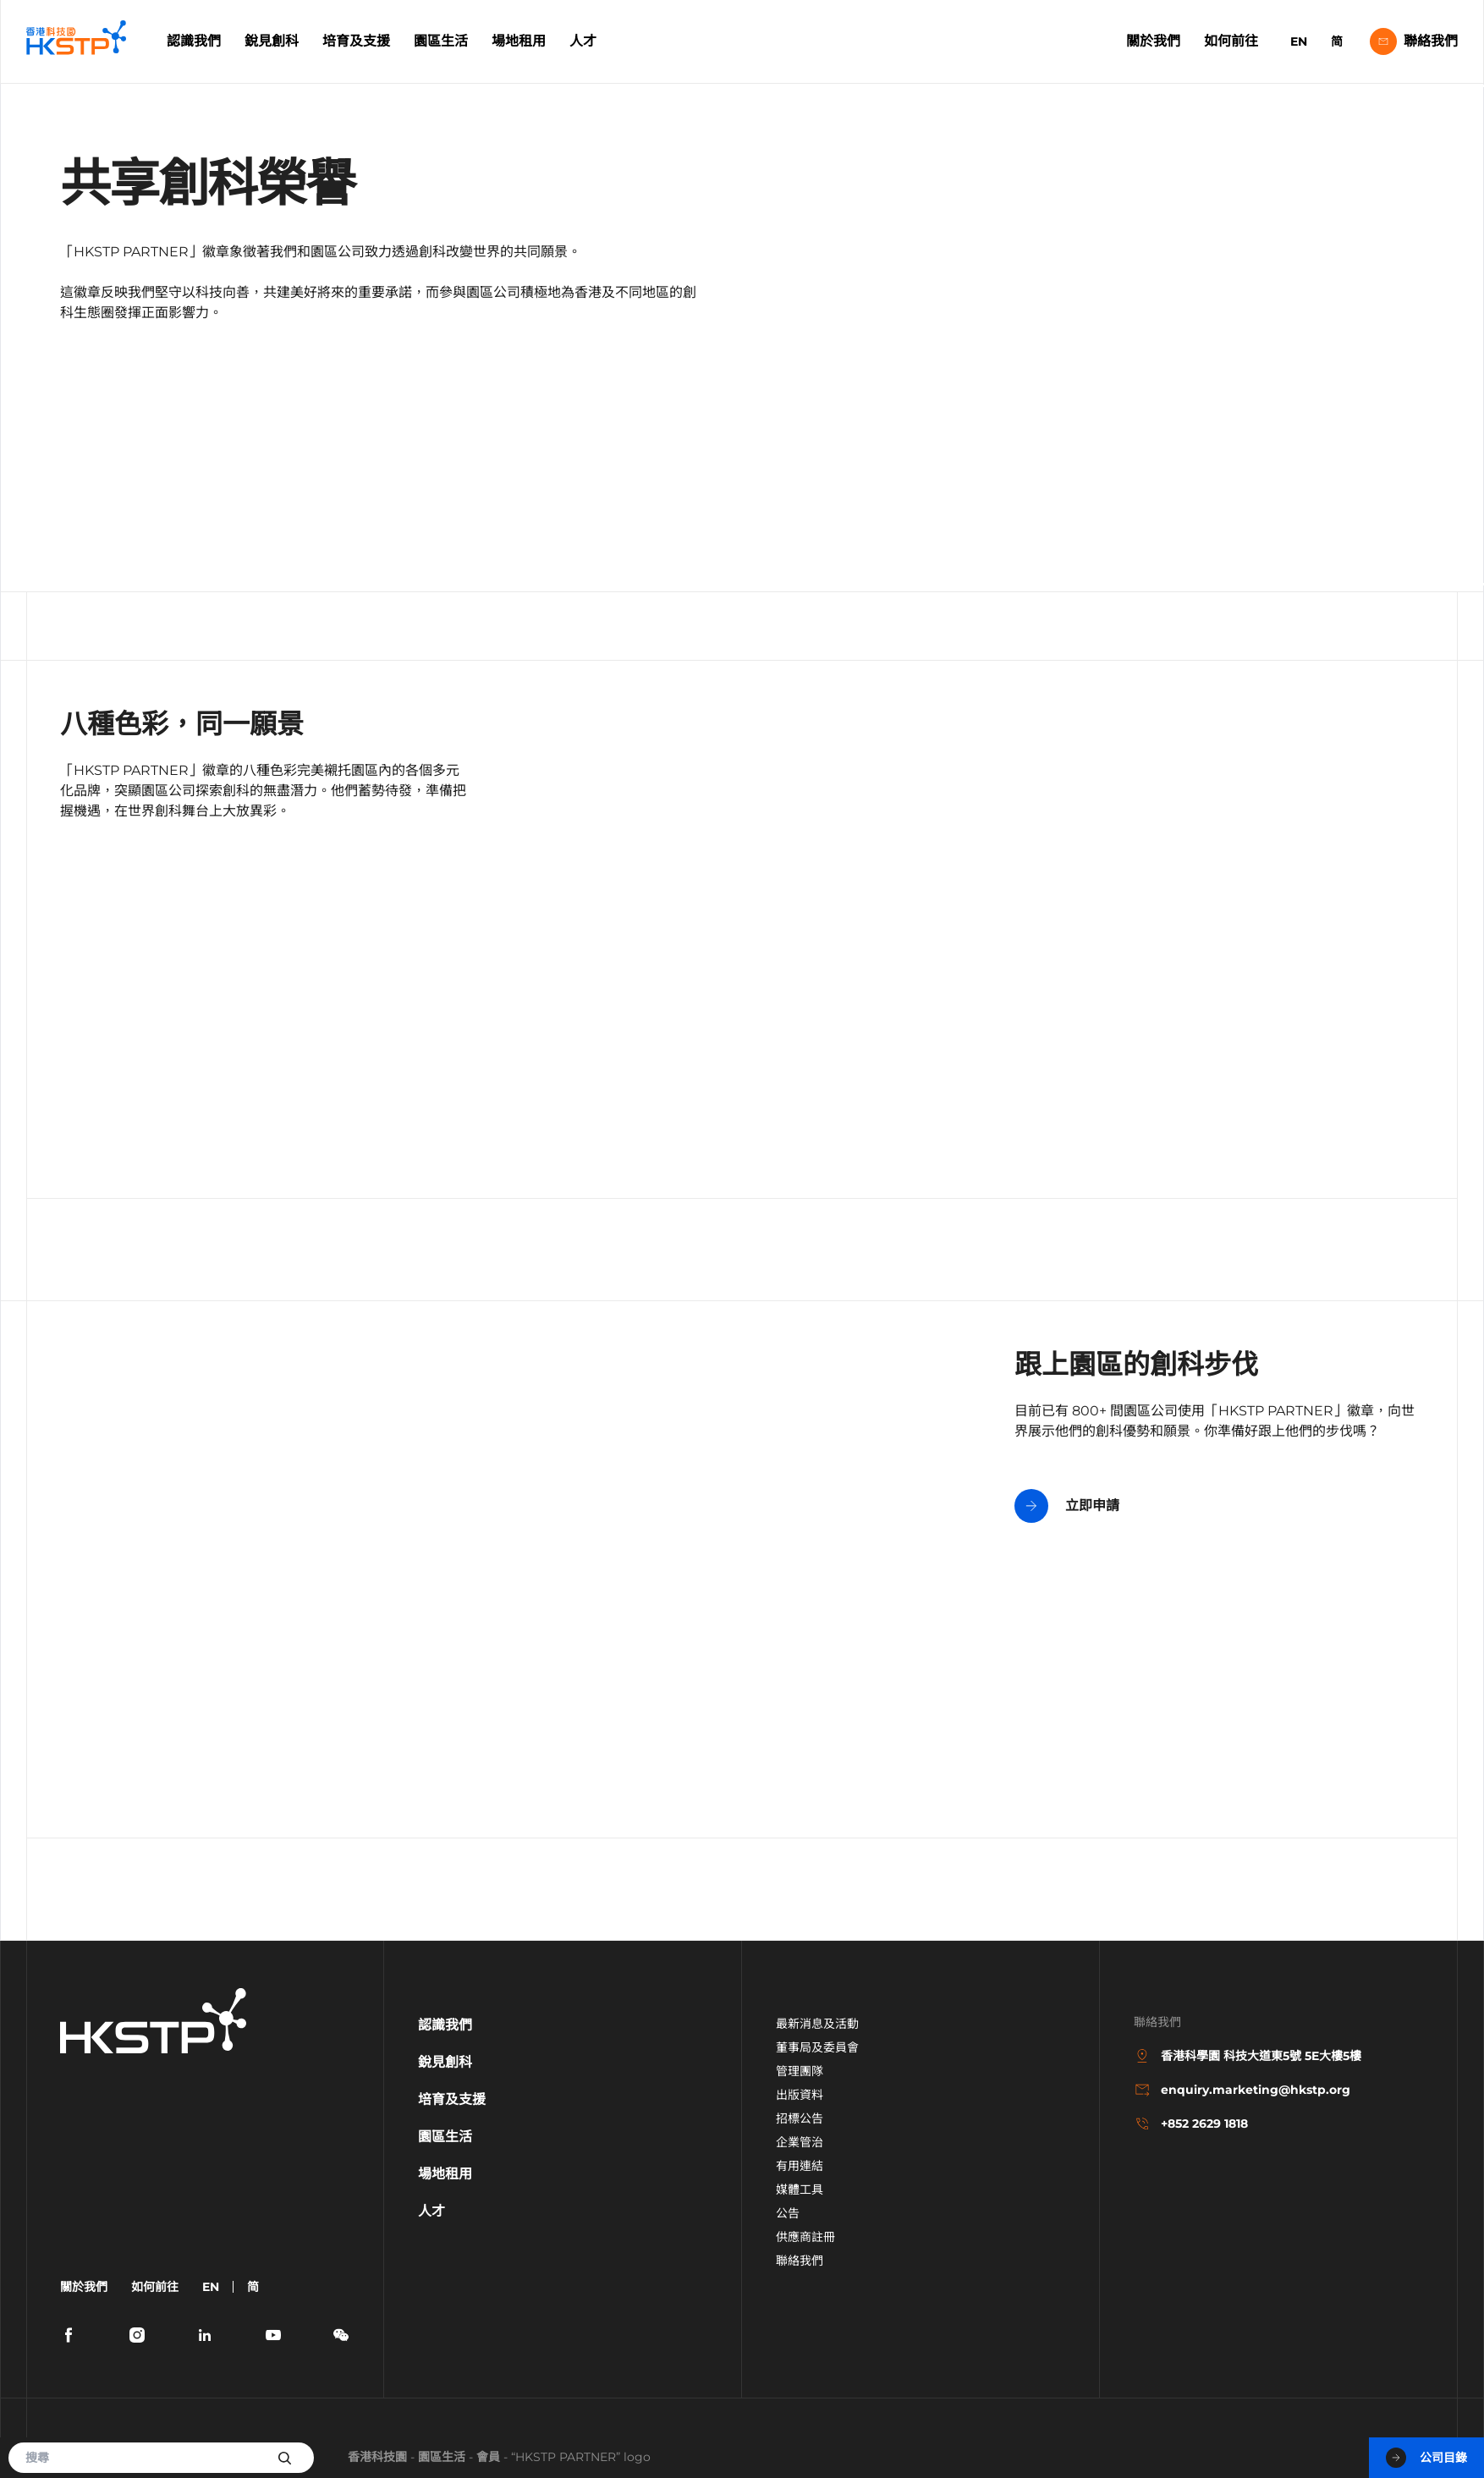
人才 (582, 41)
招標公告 (799, 2118)
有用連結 (799, 2165)
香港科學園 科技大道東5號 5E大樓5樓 (1247, 2055)
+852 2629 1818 (1191, 2123)
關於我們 (1153, 41)
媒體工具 (799, 2189)
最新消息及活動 (817, 2023)
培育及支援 (356, 41)
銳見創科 (272, 41)
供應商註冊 (805, 2236)
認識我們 (194, 41)
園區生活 (441, 41)
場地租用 (519, 41)
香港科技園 (377, 2456)
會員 (488, 2456)
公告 (788, 2213)
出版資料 (799, 2094)
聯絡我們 (1414, 41)
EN (1298, 41)
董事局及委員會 (817, 2047)
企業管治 (799, 2142)
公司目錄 (1426, 2458)
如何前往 (1231, 41)
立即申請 (1066, 1506)
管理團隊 (799, 2071)
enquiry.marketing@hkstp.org (1242, 2089)
